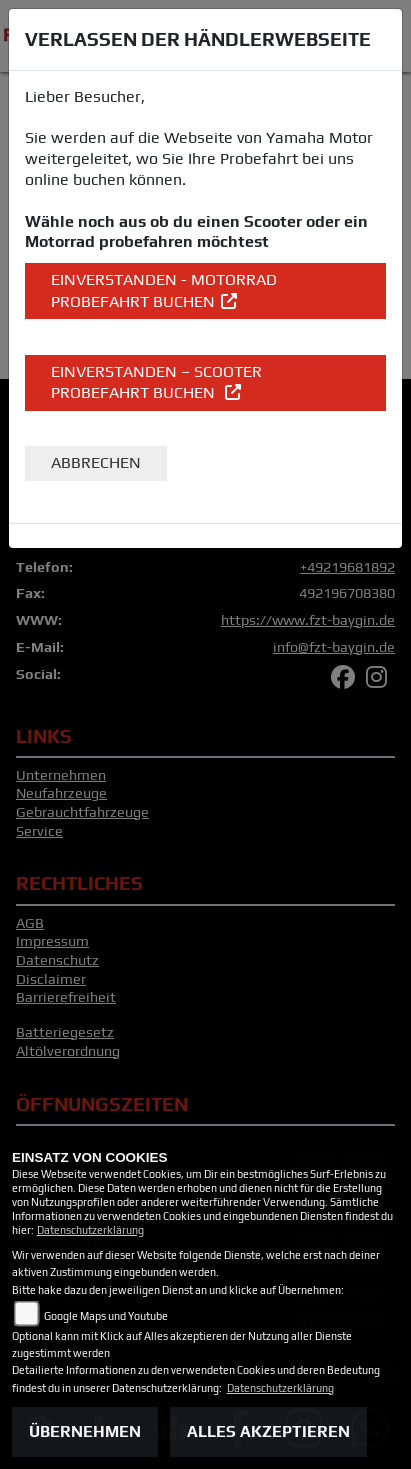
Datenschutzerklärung (90, 1230)
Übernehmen (85, 1431)
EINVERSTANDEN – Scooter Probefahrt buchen (156, 382)
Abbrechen (96, 462)
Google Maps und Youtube (106, 1316)
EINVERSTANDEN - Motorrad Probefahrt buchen (164, 290)
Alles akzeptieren (268, 1431)
